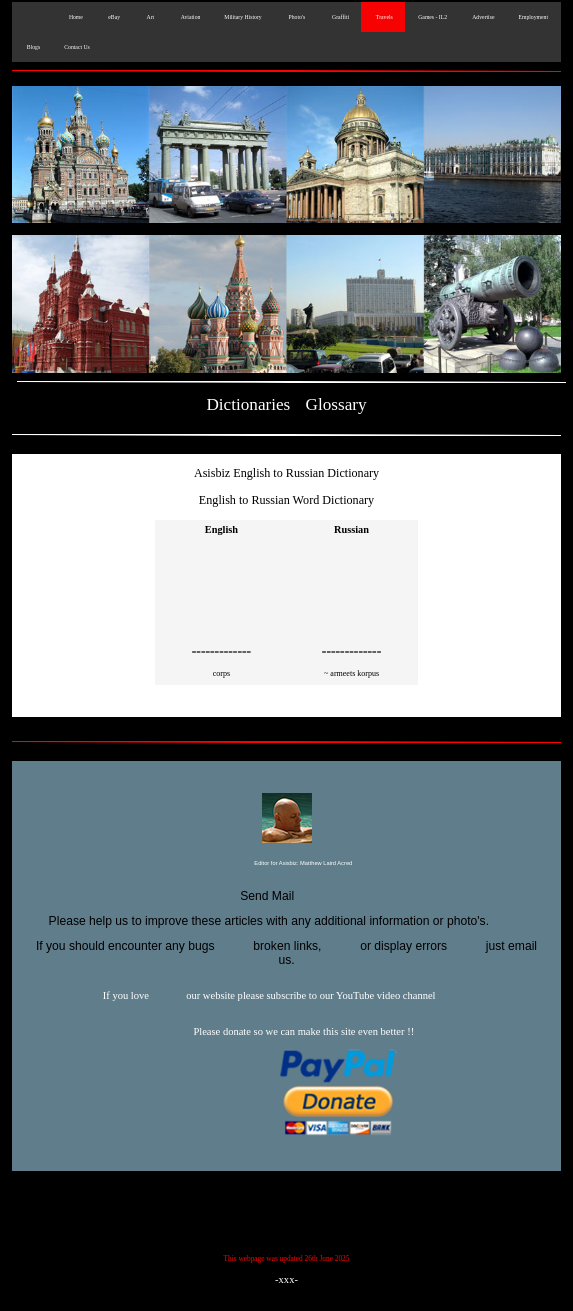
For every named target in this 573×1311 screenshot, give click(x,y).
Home (74, 17)
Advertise (482, 17)
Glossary (336, 404)
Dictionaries (248, 404)
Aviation (189, 17)
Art (149, 17)
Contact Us (77, 47)
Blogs (32, 47)
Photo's (295, 17)
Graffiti (339, 17)
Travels (383, 17)
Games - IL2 (432, 17)
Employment (533, 17)
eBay (113, 17)
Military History (242, 17)
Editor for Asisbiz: (287, 864)
